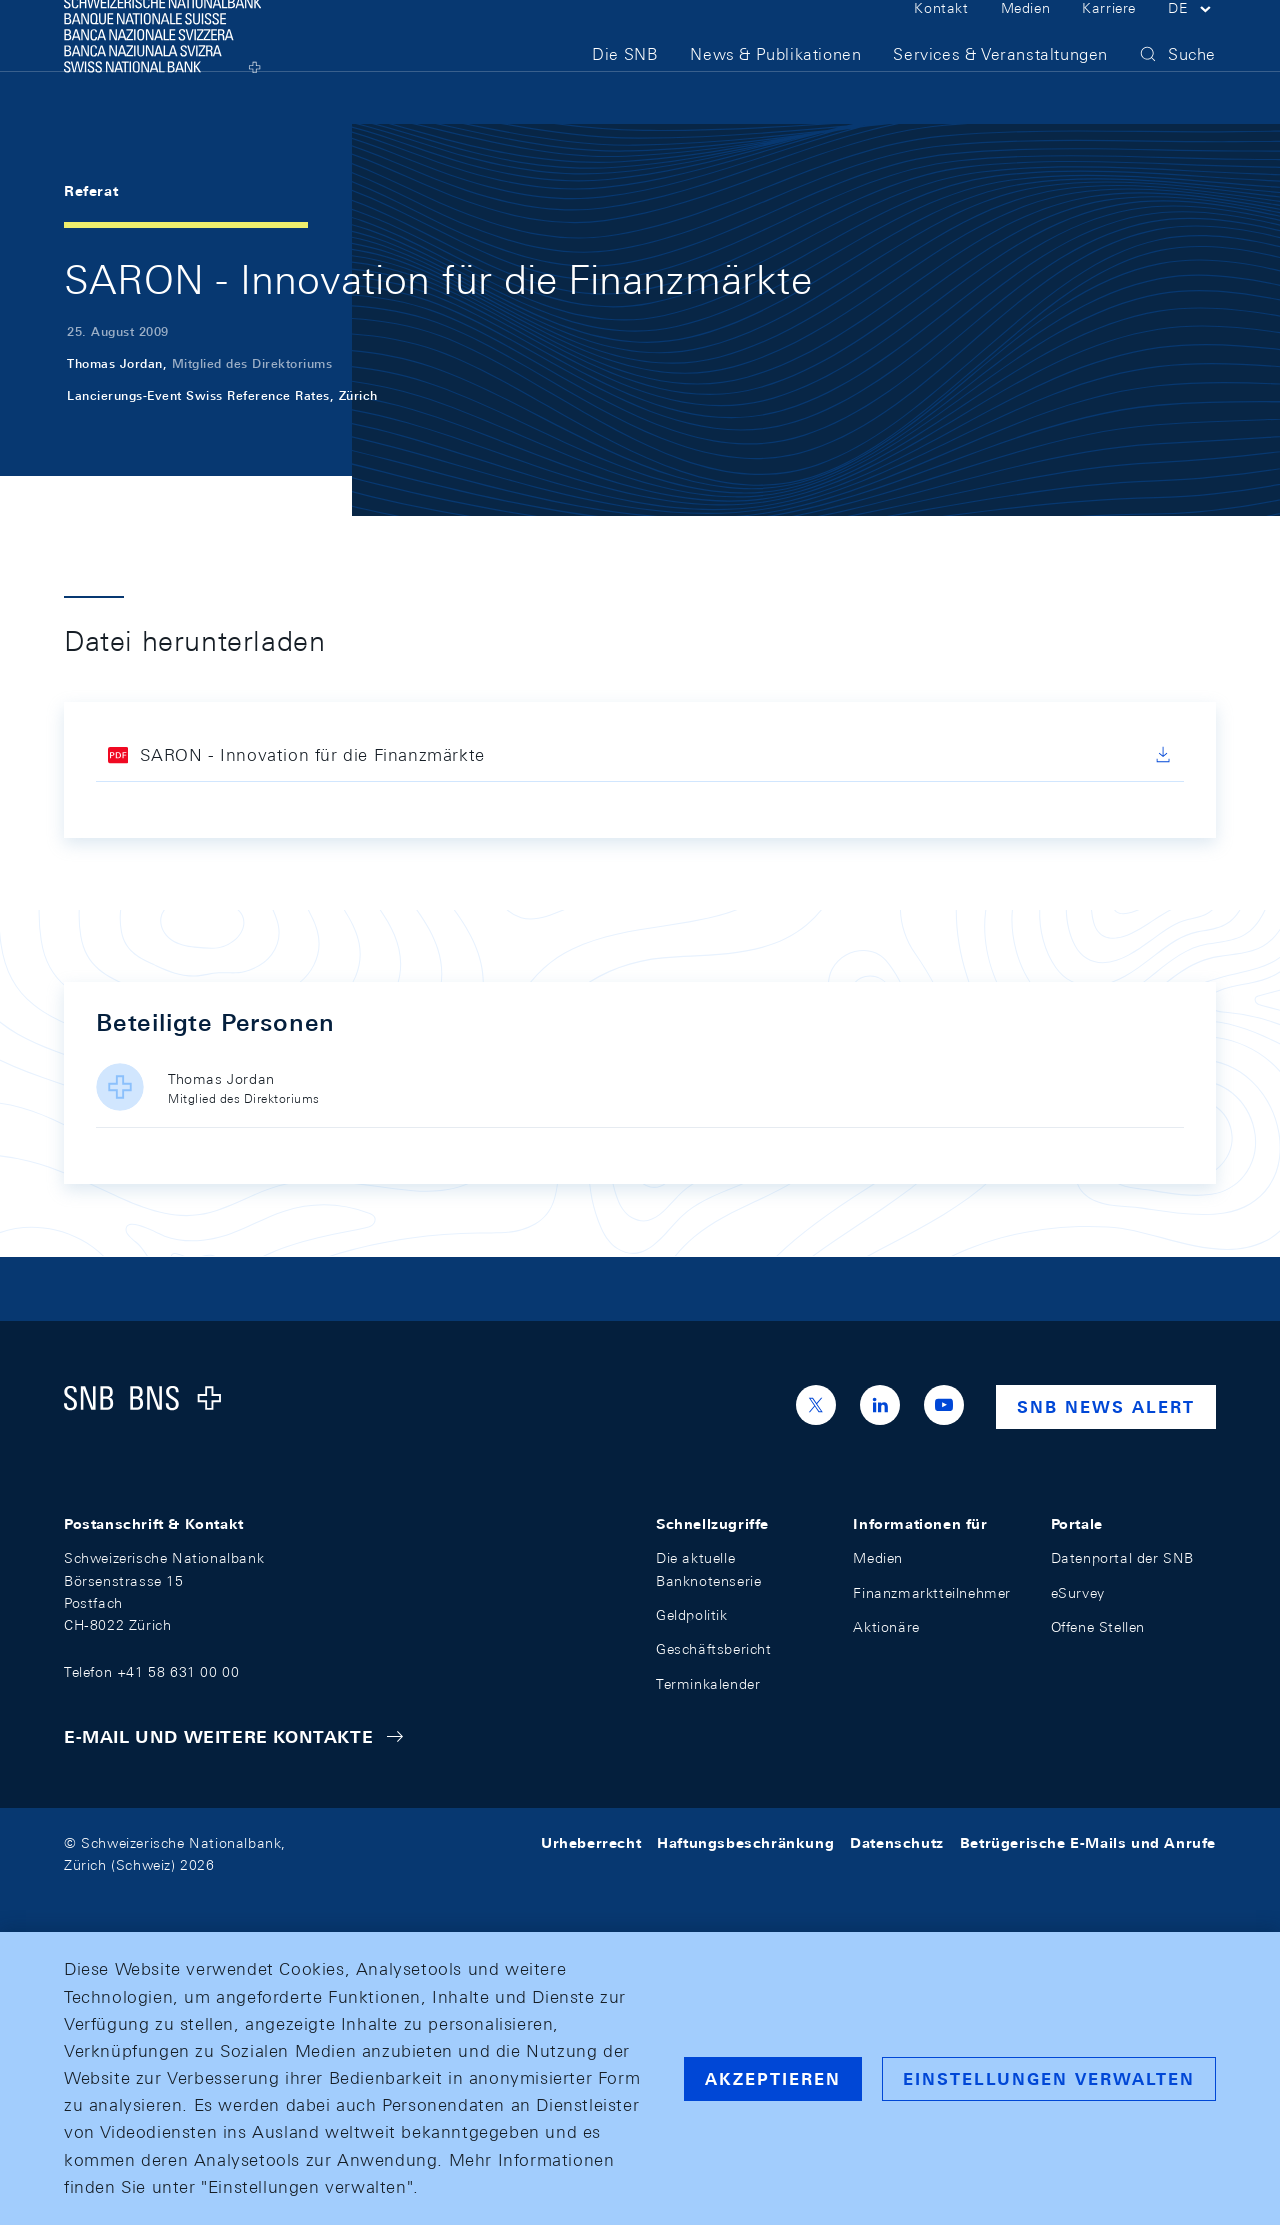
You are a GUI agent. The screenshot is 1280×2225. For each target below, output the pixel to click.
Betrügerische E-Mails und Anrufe (1088, 1843)
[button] (1192, 38)
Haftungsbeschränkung (745, 1843)
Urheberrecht (591, 1843)
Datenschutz (897, 1843)
